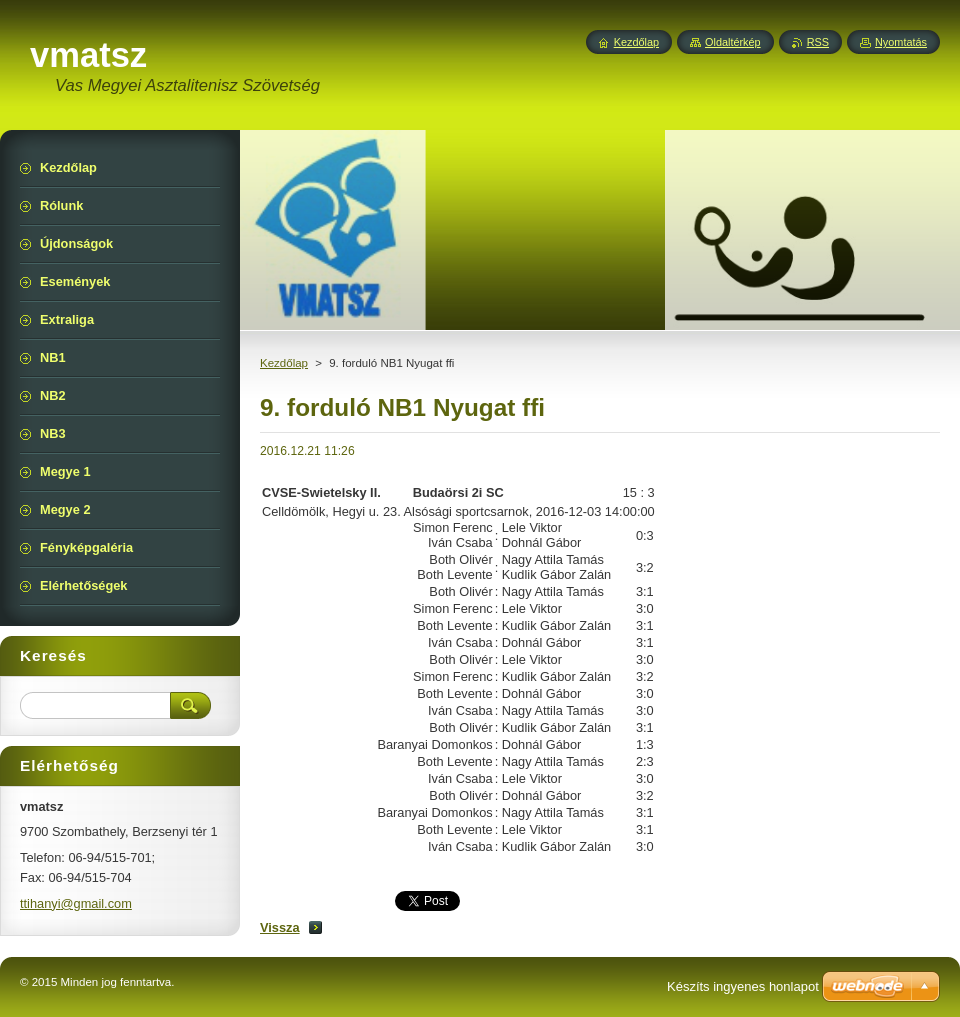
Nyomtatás (901, 42)
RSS (818, 42)
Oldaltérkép (733, 42)
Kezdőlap (284, 363)
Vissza (280, 927)
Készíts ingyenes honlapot (743, 986)
